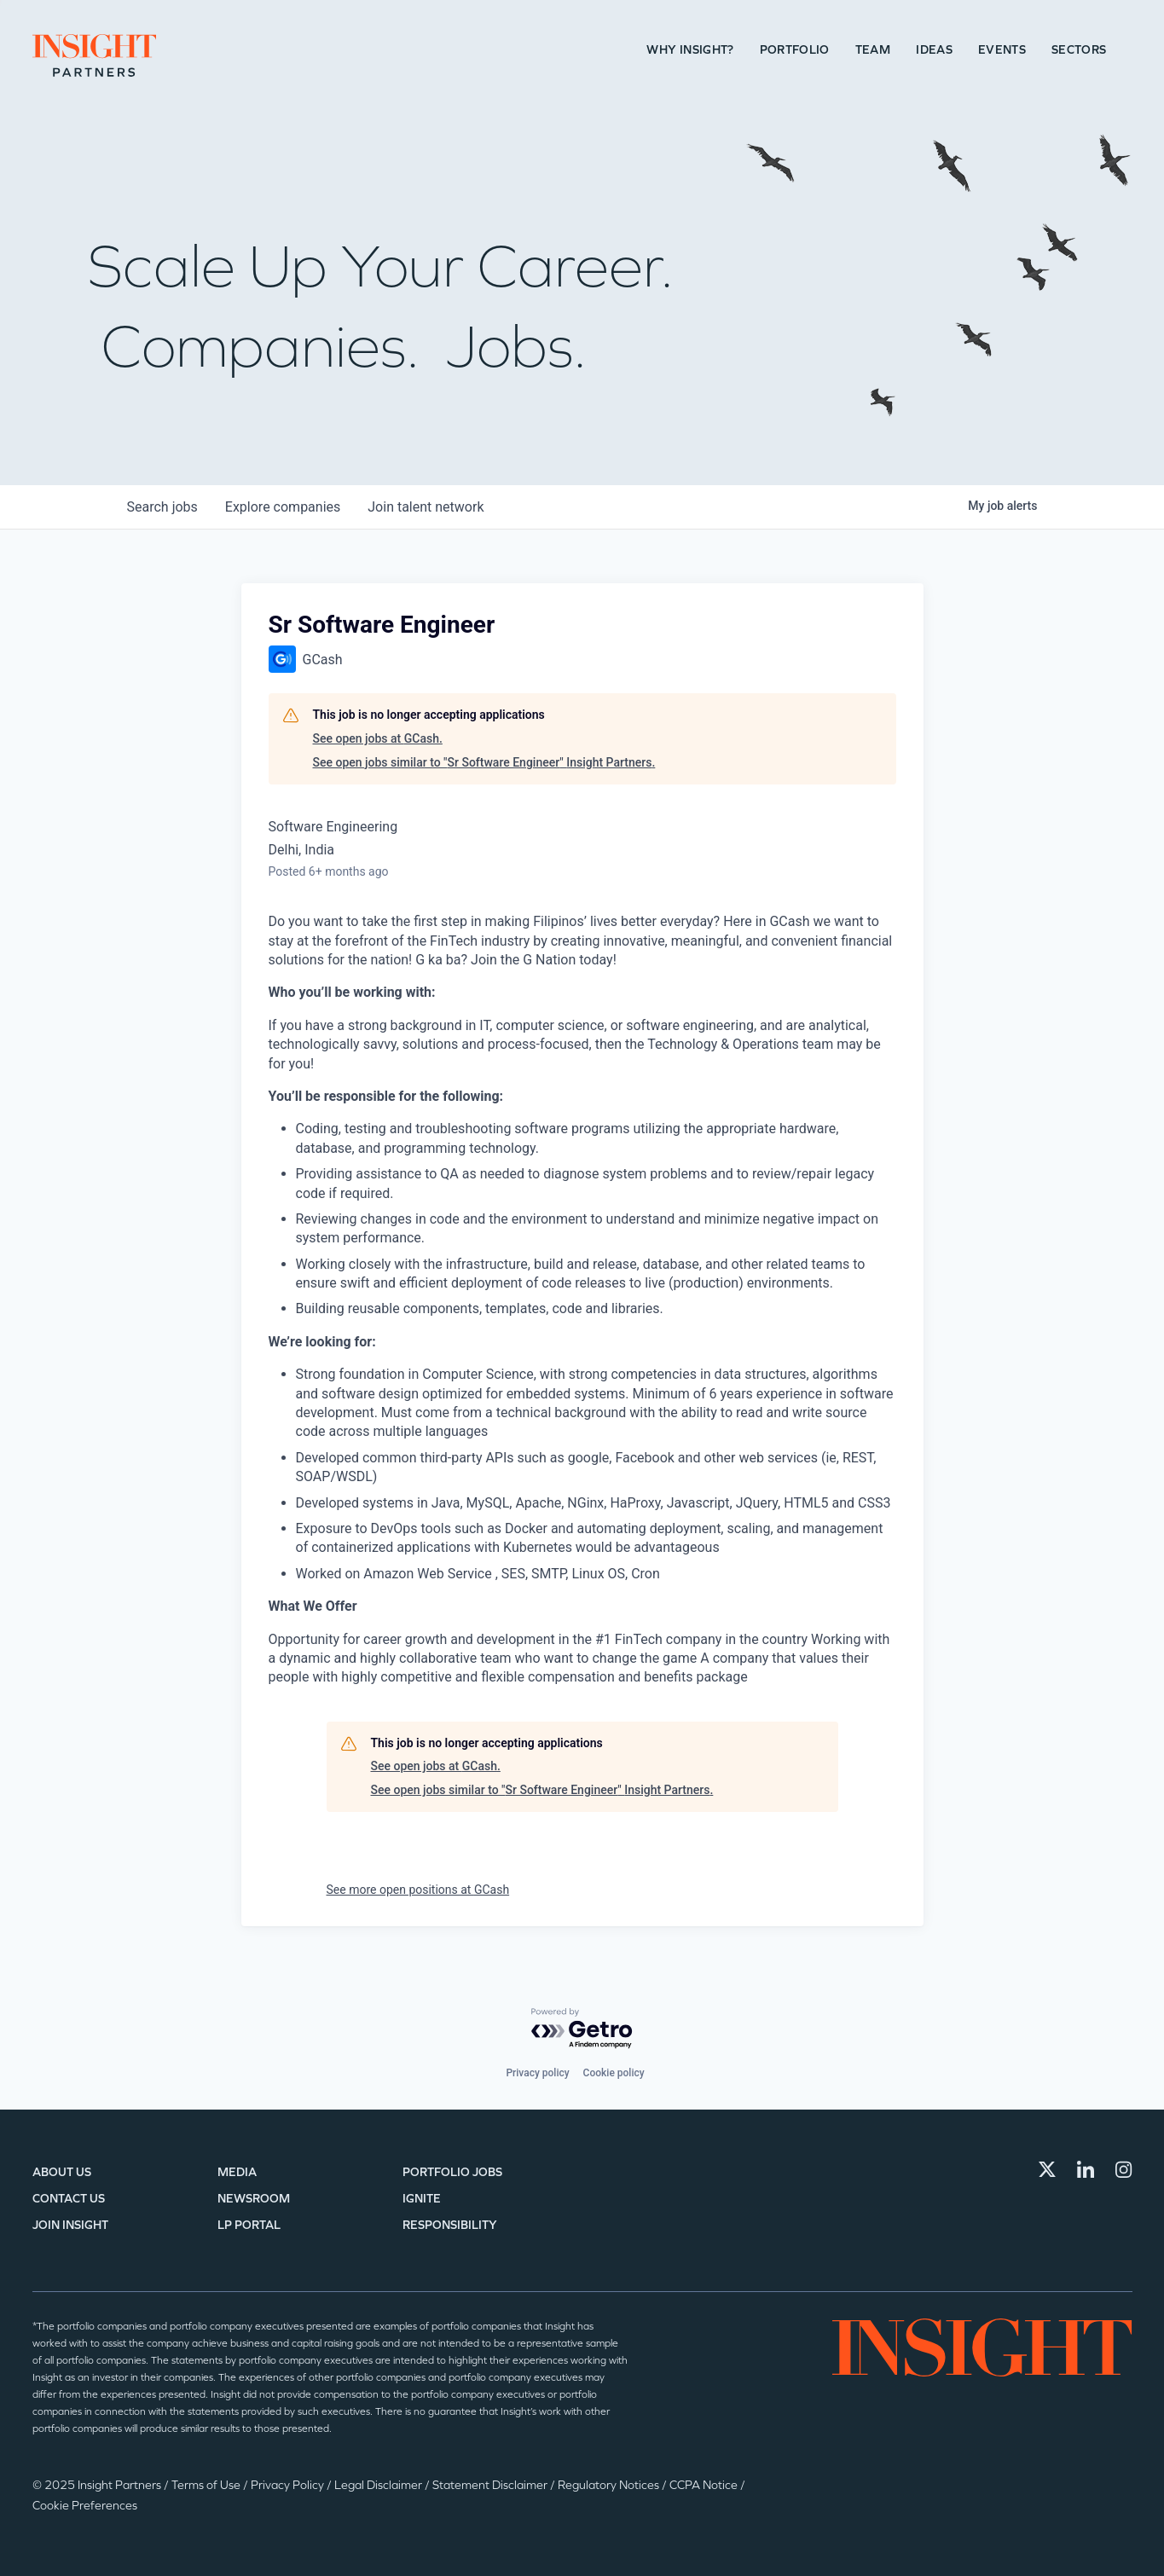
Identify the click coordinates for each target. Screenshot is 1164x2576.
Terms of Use (207, 2485)
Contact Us (68, 2198)
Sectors (1078, 50)
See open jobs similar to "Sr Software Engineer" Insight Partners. (484, 762)
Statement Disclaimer (491, 2485)
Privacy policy (537, 2073)
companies (282, 507)
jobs (162, 507)
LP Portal (249, 2225)
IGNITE (421, 2198)
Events (1002, 50)
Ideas (934, 50)
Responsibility (449, 2225)
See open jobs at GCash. (378, 738)
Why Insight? (689, 50)
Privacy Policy (289, 2485)
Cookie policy (614, 2073)
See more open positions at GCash (418, 1889)
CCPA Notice (704, 2485)
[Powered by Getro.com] (582, 2029)
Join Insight (70, 2225)
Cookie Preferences (84, 2505)
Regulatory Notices (610, 2485)
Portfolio (795, 50)
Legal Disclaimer (379, 2485)
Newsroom (253, 2198)
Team (872, 50)
